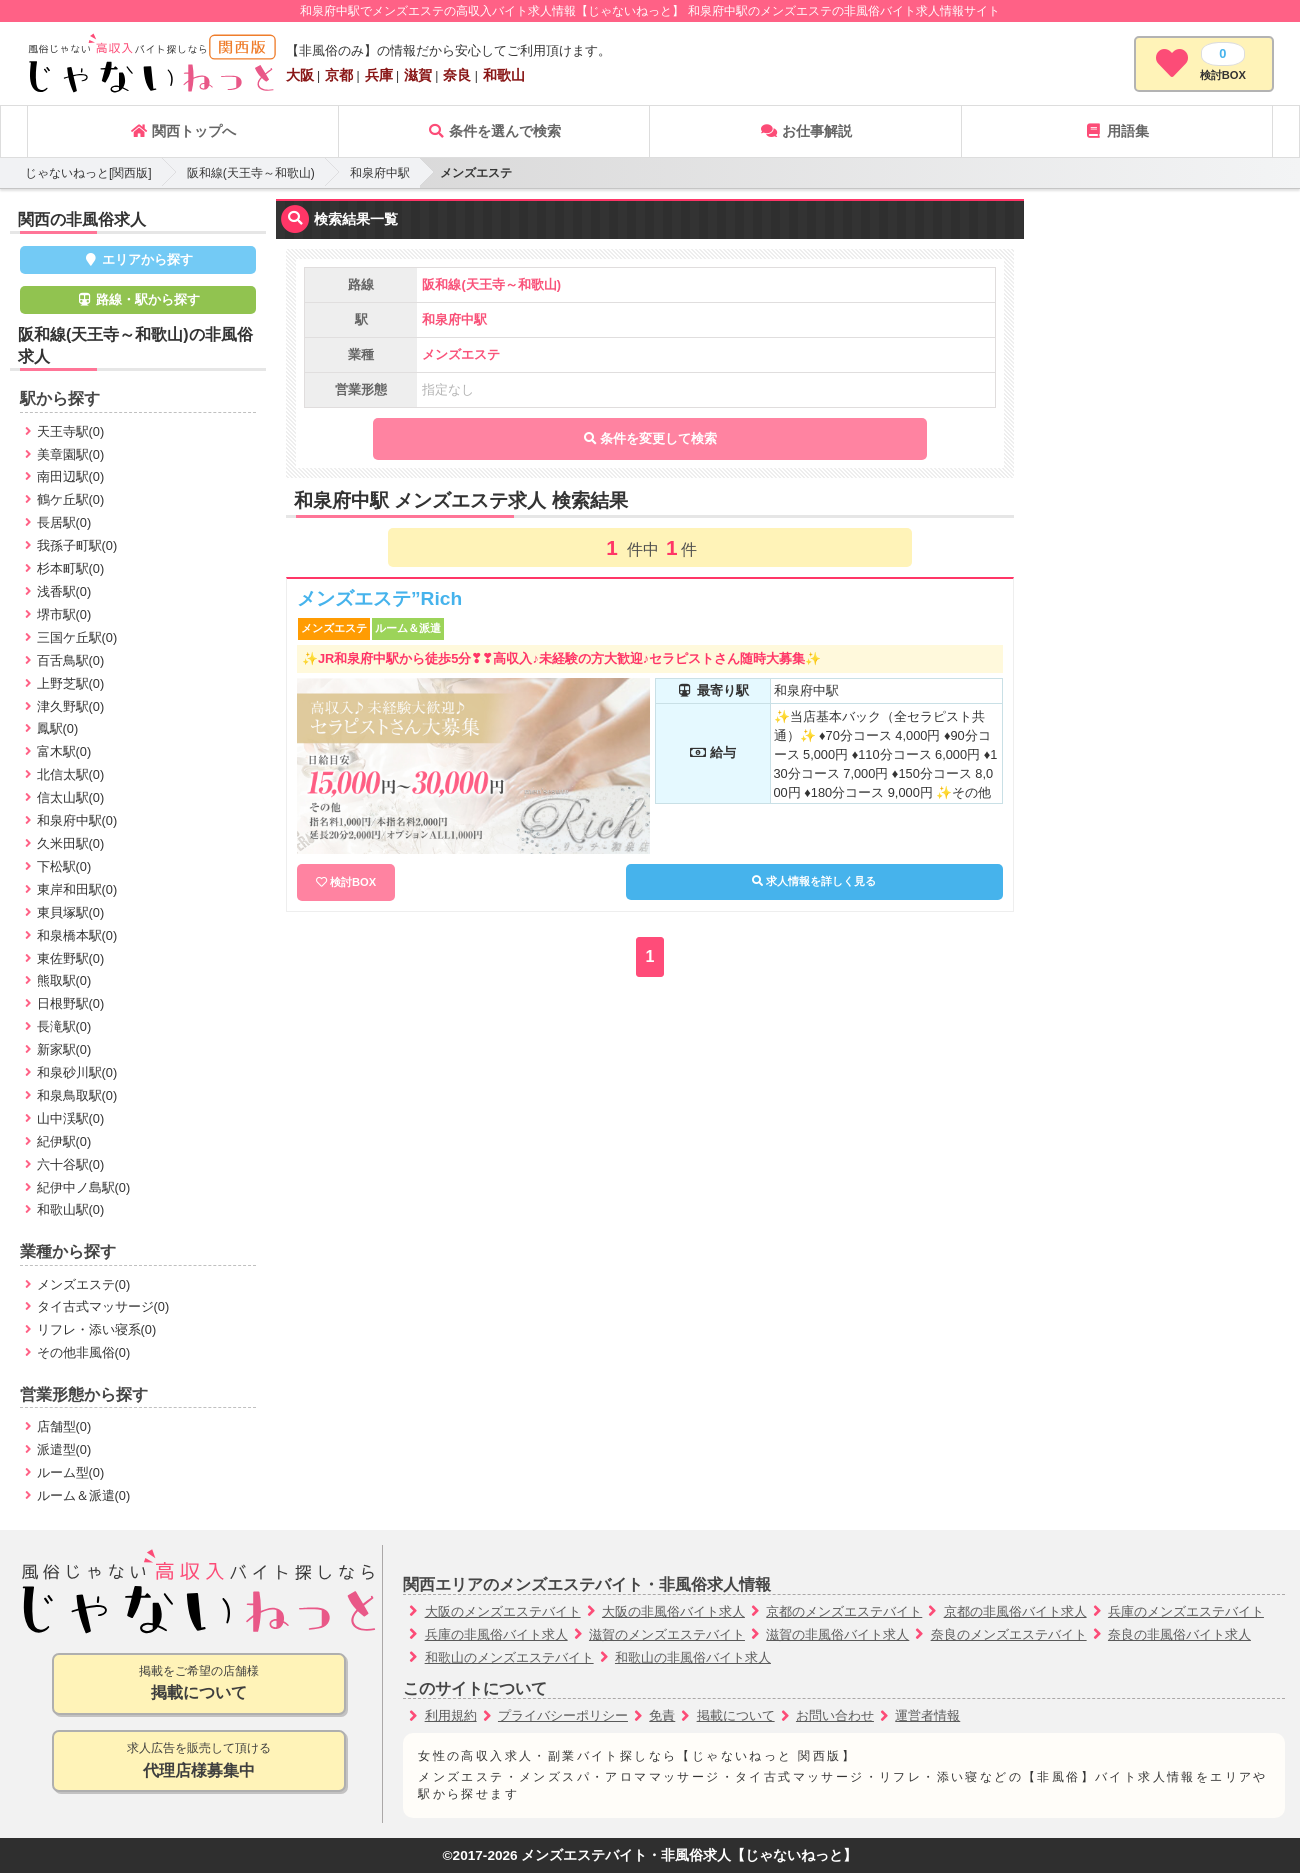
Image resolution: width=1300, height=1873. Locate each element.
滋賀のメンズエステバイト (667, 1634)
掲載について (736, 1715)
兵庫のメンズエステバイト (1186, 1611)
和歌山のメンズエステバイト (509, 1657)
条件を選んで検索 (494, 131)
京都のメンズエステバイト (844, 1611)
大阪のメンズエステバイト (503, 1611)
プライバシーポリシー (563, 1715)
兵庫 (379, 75)
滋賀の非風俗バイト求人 (837, 1634)
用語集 (1117, 131)
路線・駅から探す (138, 299)
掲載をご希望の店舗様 (199, 1684)
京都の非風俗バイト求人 (1015, 1611)
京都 (339, 75)
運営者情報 (927, 1715)
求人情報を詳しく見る (814, 881)
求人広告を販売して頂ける (199, 1761)
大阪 (300, 75)
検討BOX (353, 882)
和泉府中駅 (380, 173)
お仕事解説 (806, 131)
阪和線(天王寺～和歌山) (251, 173)
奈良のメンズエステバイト (1009, 1634)
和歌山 (504, 75)
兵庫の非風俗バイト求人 (496, 1634)
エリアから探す (138, 259)
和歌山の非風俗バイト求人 (693, 1657)
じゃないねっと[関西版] (88, 173)
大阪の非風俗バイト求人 (673, 1611)
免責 (662, 1715)
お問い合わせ (835, 1715)
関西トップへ (183, 131)
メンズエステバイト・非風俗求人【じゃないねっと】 (689, 1855)
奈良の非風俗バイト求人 (1179, 1634)
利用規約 (451, 1715)
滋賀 (418, 75)
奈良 (457, 75)
